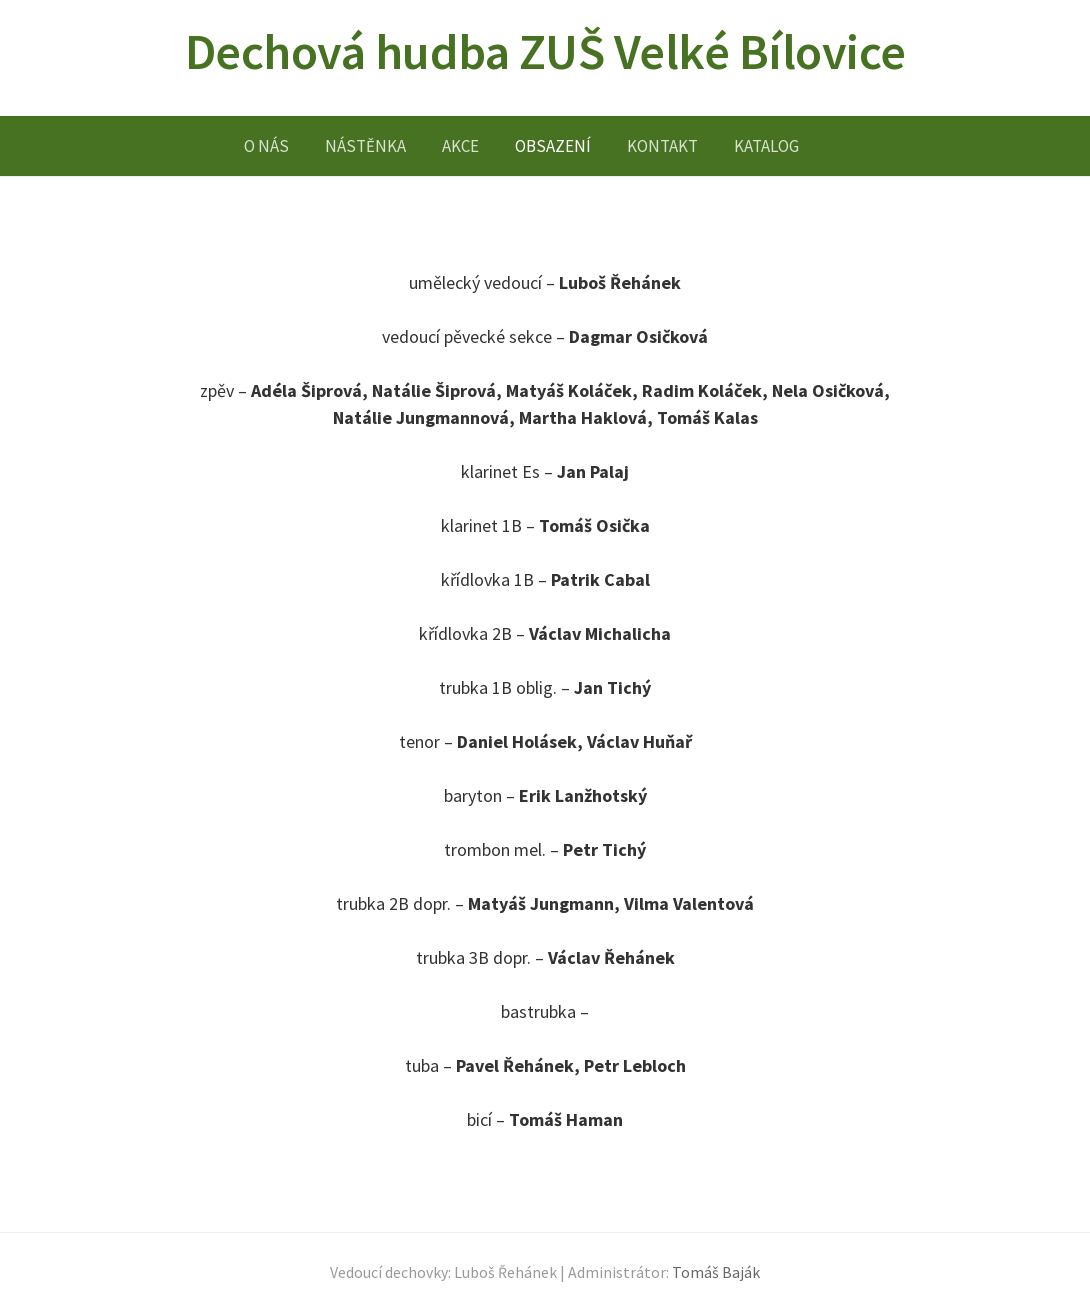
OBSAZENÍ (553, 146)
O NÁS (266, 146)
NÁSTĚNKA (365, 146)
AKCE (460, 146)
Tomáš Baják (716, 1272)
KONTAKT (662, 146)
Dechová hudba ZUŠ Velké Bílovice (545, 51)
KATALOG (766, 146)
